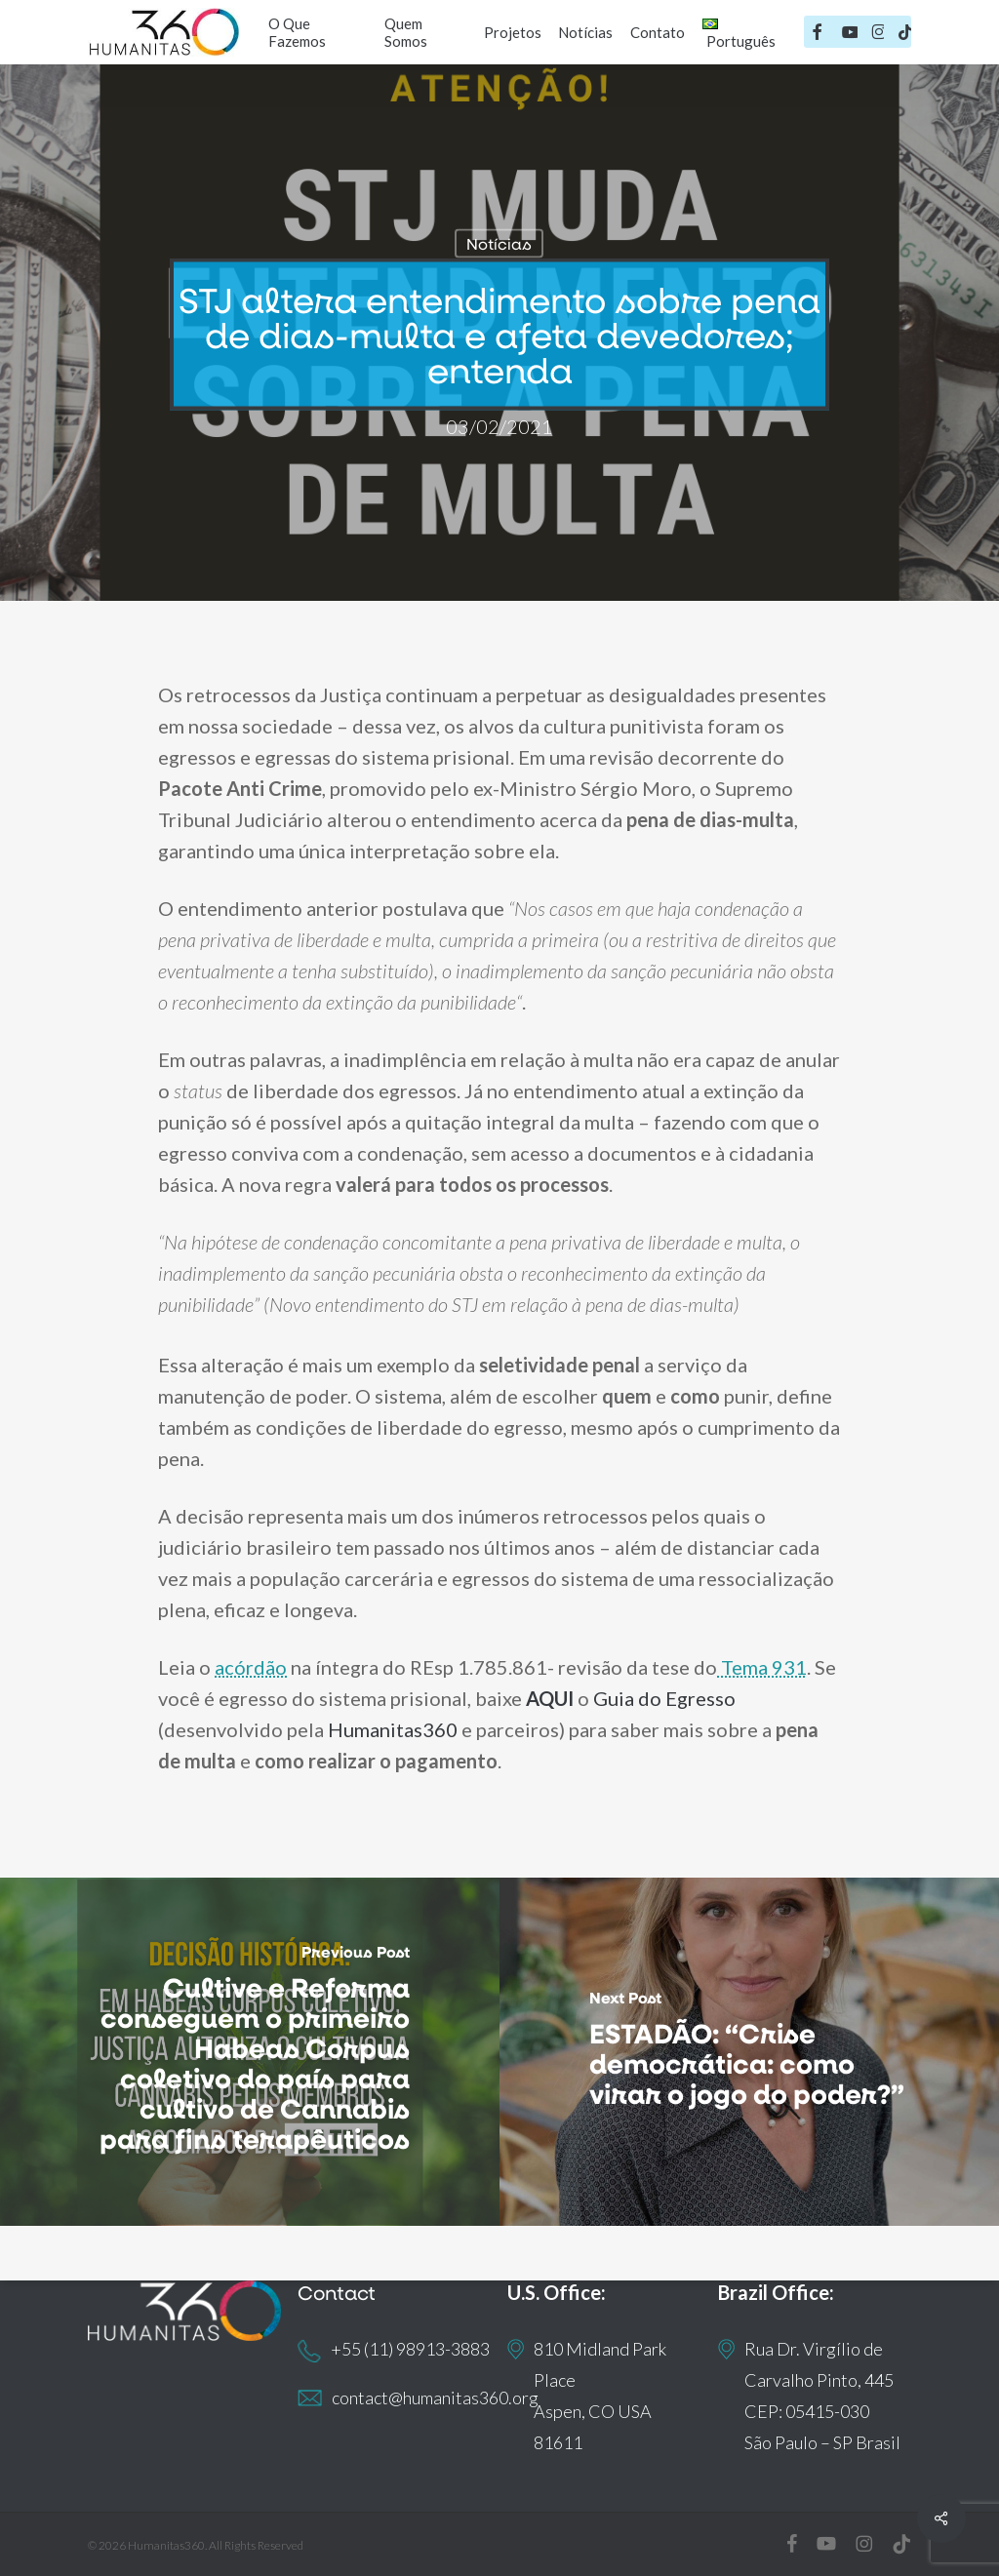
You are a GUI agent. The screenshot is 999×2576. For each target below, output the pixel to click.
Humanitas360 (393, 1729)
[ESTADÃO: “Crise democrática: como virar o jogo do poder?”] (749, 2052)
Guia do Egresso (664, 1698)
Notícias (499, 243)
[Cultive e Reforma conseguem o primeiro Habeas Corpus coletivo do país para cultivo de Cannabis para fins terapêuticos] (250, 2052)
